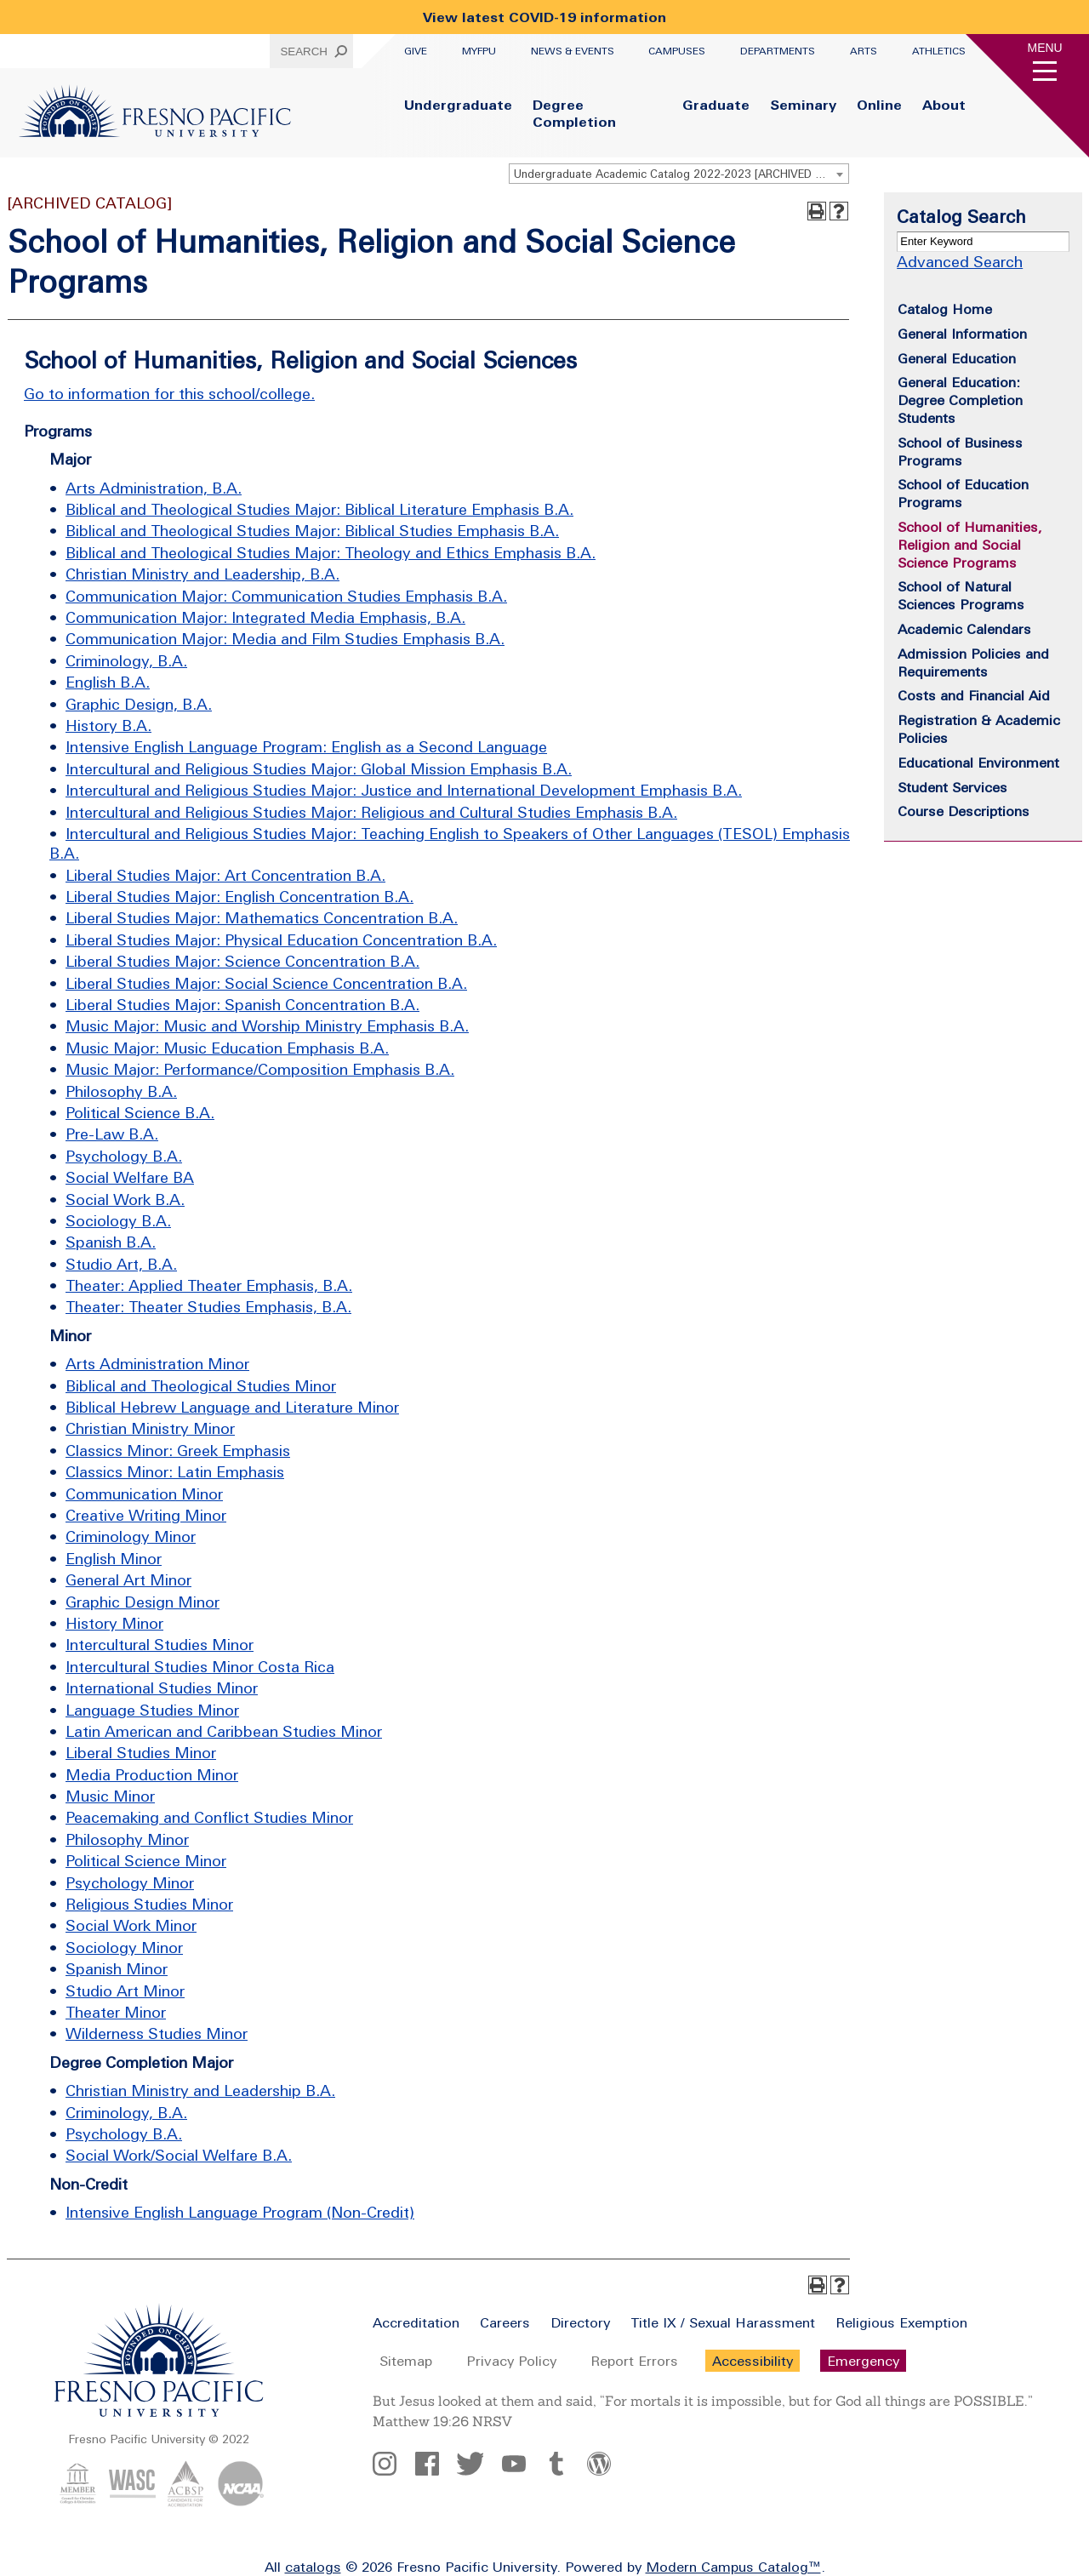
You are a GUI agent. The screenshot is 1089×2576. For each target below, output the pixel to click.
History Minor (114, 1623)
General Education (957, 358)
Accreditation (416, 2322)
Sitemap (405, 2360)
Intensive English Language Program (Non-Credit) (240, 2212)
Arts (863, 51)
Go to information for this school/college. (169, 394)
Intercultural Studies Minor (160, 1645)
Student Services (952, 787)
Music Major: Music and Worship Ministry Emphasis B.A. (267, 1026)
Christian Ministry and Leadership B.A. (200, 2090)
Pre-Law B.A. (112, 1134)
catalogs (313, 2566)
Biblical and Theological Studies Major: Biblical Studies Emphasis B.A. (312, 531)
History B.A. (108, 725)
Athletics (939, 51)
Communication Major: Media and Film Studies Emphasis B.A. (285, 639)
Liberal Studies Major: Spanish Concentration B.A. (242, 1005)
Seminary (803, 104)
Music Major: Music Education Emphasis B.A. (227, 1048)
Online (879, 104)
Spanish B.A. (111, 1242)
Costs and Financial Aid (974, 695)
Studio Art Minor (125, 1991)
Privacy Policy (511, 2360)
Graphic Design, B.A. (139, 704)
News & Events (572, 51)
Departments (777, 51)
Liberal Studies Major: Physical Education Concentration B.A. (281, 940)
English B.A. (108, 682)
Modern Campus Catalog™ (733, 2566)
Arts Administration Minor (157, 1364)
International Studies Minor (162, 1688)
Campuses (676, 51)
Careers (505, 2322)
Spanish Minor (117, 1969)
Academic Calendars (964, 629)
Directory (580, 2322)
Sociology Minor (124, 1947)
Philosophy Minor (127, 1839)
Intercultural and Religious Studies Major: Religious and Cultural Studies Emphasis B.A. (371, 812)
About (944, 104)
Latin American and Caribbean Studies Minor (224, 1731)
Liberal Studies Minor (141, 1753)
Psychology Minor (130, 1883)
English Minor (114, 1559)
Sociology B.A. (118, 1221)
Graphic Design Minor (143, 1602)
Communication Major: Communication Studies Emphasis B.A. (286, 596)
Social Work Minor (131, 1925)
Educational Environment (978, 762)
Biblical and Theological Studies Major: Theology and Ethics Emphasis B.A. (331, 553)
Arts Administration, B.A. (154, 488)
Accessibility (752, 2360)
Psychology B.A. (124, 1156)
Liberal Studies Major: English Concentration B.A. (239, 896)
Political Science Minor (146, 1861)
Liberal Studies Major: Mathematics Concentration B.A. (262, 918)
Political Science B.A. (140, 1113)
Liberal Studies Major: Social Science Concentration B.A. (266, 983)
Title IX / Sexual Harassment (722, 2322)
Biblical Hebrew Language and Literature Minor (232, 1407)
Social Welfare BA (130, 1177)
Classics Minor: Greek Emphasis (178, 1450)
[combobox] (679, 173)
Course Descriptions (963, 811)
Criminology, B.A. (126, 661)
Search (304, 51)
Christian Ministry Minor (150, 1428)
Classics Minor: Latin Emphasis (175, 1472)
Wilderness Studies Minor (157, 2033)
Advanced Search (960, 262)
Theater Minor (116, 2012)
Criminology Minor (131, 1536)
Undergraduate (458, 104)
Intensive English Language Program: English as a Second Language (306, 747)
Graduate (716, 104)
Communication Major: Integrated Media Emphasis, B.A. (265, 617)
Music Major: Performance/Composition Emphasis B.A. (260, 1069)
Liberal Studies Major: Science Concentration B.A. (242, 961)
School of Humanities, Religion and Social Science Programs (970, 544)
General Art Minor (128, 1580)
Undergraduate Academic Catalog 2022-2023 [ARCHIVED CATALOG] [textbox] (681, 174)
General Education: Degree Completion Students (960, 400)
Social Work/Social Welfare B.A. (179, 2155)
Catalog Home (945, 309)
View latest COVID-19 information (544, 17)
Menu (1045, 47)
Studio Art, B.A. (121, 1264)
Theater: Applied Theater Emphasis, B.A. (209, 1285)
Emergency (863, 2360)
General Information (962, 333)
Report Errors (634, 2360)
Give (415, 51)
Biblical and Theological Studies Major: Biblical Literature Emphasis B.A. (319, 509)
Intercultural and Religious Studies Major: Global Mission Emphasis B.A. (319, 769)
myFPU (479, 51)
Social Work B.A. (125, 1199)
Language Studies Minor (152, 1710)
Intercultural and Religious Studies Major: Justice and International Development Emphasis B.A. (404, 790)
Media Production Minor (152, 1775)
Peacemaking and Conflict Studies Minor (209, 1817)
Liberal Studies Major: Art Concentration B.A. (225, 875)
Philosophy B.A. (121, 1091)
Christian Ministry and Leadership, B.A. (202, 574)
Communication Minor (144, 1494)
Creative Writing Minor (146, 1515)
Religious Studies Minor (149, 1904)
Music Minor (110, 1796)
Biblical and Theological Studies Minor (201, 1386)
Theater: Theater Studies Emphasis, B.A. (208, 1307)
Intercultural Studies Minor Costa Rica (200, 1667)
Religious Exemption (901, 2322)
